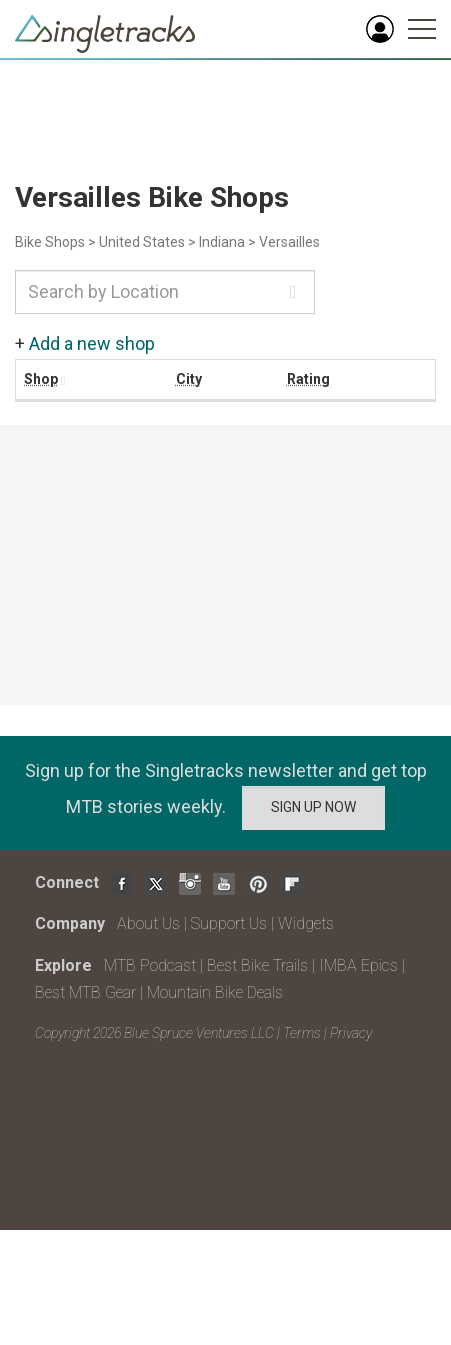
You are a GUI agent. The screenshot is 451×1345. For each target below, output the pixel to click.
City (189, 379)
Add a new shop (92, 343)
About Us (148, 923)
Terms (302, 1033)
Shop (41, 379)
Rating (308, 379)
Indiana (222, 242)
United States (142, 242)
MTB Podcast (150, 965)
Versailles (289, 242)
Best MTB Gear (85, 992)
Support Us (229, 923)
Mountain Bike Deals (215, 992)
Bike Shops (50, 242)
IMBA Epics (358, 965)
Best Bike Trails (257, 965)
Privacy (351, 1033)
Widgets (306, 923)
